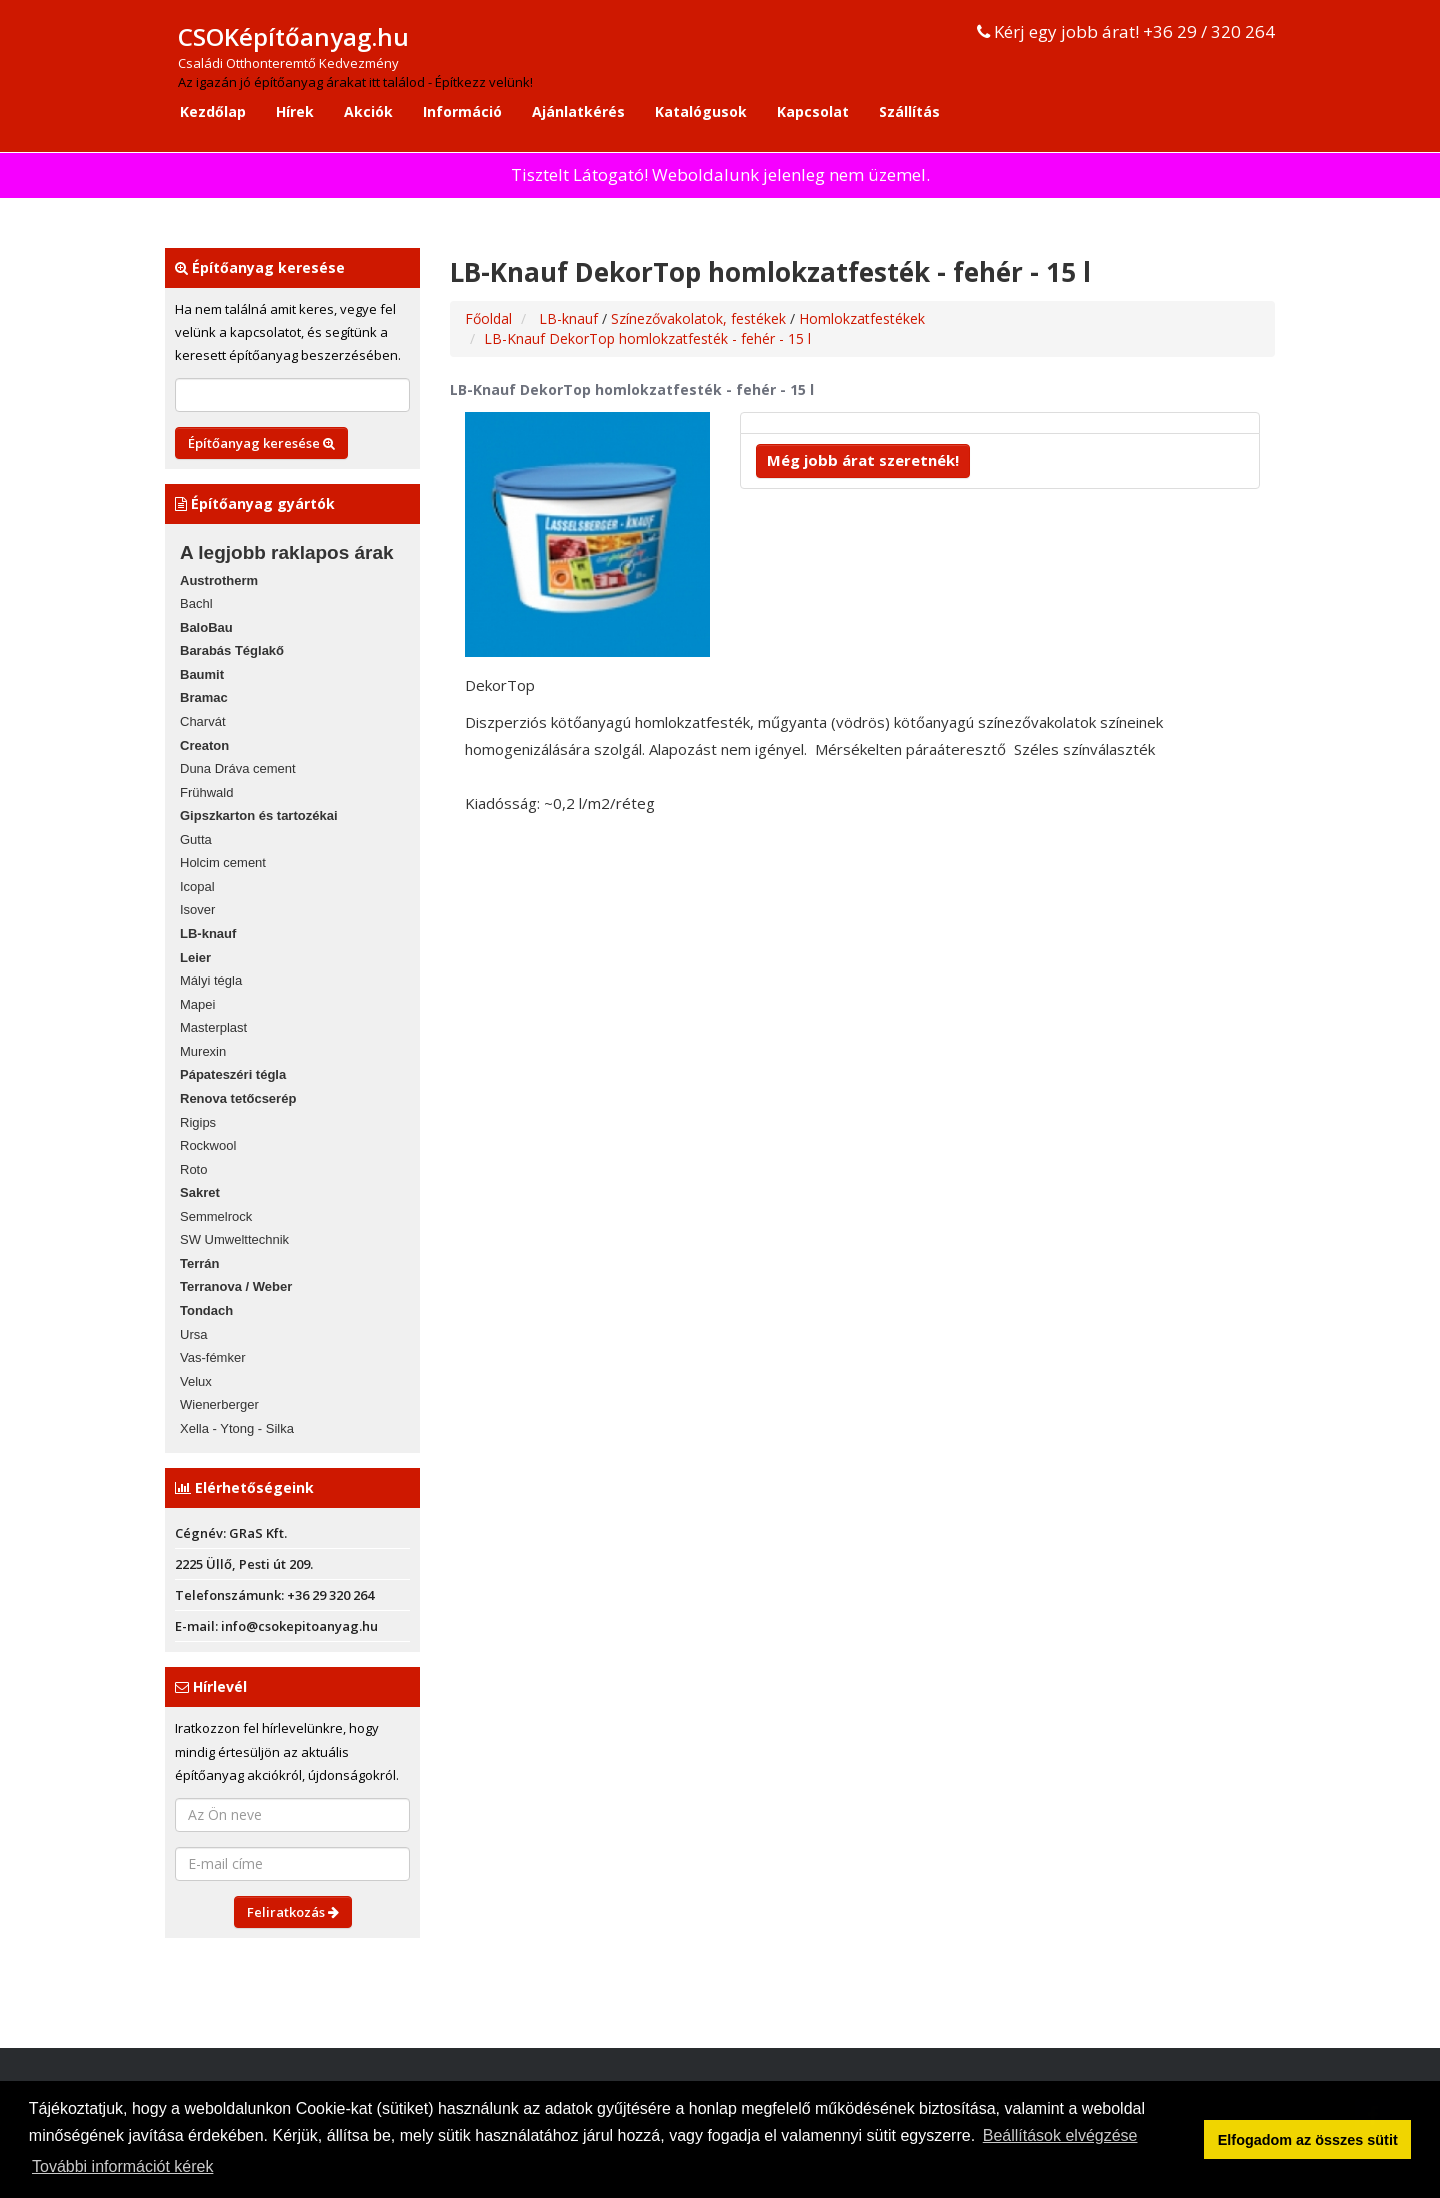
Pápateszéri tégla (233, 1074)
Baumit (202, 674)
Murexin (203, 1051)
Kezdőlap (213, 111)
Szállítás (909, 111)
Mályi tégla (211, 980)
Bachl (196, 603)
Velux (196, 1381)
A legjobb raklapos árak (287, 552)
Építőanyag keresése (261, 443)
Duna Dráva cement (238, 768)
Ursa (193, 1334)
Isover (197, 909)
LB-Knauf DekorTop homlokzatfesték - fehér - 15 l (647, 338)
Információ (462, 111)
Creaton (204, 745)
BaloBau (206, 627)
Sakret (200, 1192)
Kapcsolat (813, 111)
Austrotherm (219, 580)
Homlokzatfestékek (862, 318)
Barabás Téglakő (232, 650)
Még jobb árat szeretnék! (863, 460)
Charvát (203, 721)
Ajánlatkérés (578, 111)
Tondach (206, 1310)
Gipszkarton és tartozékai (259, 815)
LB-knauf (208, 933)
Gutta (196, 839)
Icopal (197, 886)
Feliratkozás (293, 1912)
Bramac (204, 697)
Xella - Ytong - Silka (237, 1428)
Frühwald (206, 792)
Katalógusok (701, 111)
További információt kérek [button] (122, 2166)
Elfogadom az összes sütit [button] (1308, 2140)
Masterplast (213, 1027)
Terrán (200, 1263)
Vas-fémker (213, 1357)
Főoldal (488, 318)
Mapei (197, 1004)
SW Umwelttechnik (234, 1239)
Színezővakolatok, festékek (700, 318)
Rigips (198, 1122)
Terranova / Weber (236, 1286)
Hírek (295, 111)
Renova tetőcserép (238, 1098)
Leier (195, 957)
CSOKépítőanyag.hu (293, 36)
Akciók (368, 111)
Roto (193, 1169)
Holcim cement (223, 862)
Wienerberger (219, 1404)
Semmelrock (216, 1216)
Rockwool (208, 1145)
